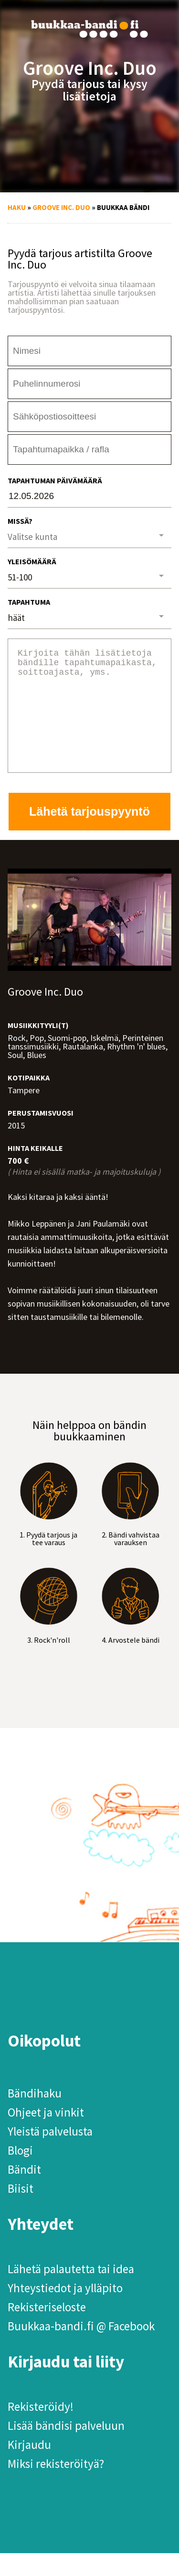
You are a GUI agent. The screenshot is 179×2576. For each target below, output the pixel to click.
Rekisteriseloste (47, 2329)
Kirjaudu (29, 2467)
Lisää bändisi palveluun (66, 2448)
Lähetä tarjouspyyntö (89, 834)
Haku (17, 207)
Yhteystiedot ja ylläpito (65, 2310)
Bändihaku (35, 2116)
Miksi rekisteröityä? (56, 2486)
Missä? (20, 521)
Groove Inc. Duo (61, 207)
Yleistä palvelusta (50, 2154)
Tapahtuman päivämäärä (55, 480)
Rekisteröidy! (41, 2429)
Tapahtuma (29, 602)
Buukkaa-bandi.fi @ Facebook (81, 2348)
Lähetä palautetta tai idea (71, 2291)
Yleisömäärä (32, 561)
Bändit (24, 2192)
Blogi (20, 2173)
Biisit (20, 2211)
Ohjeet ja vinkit (46, 2135)
